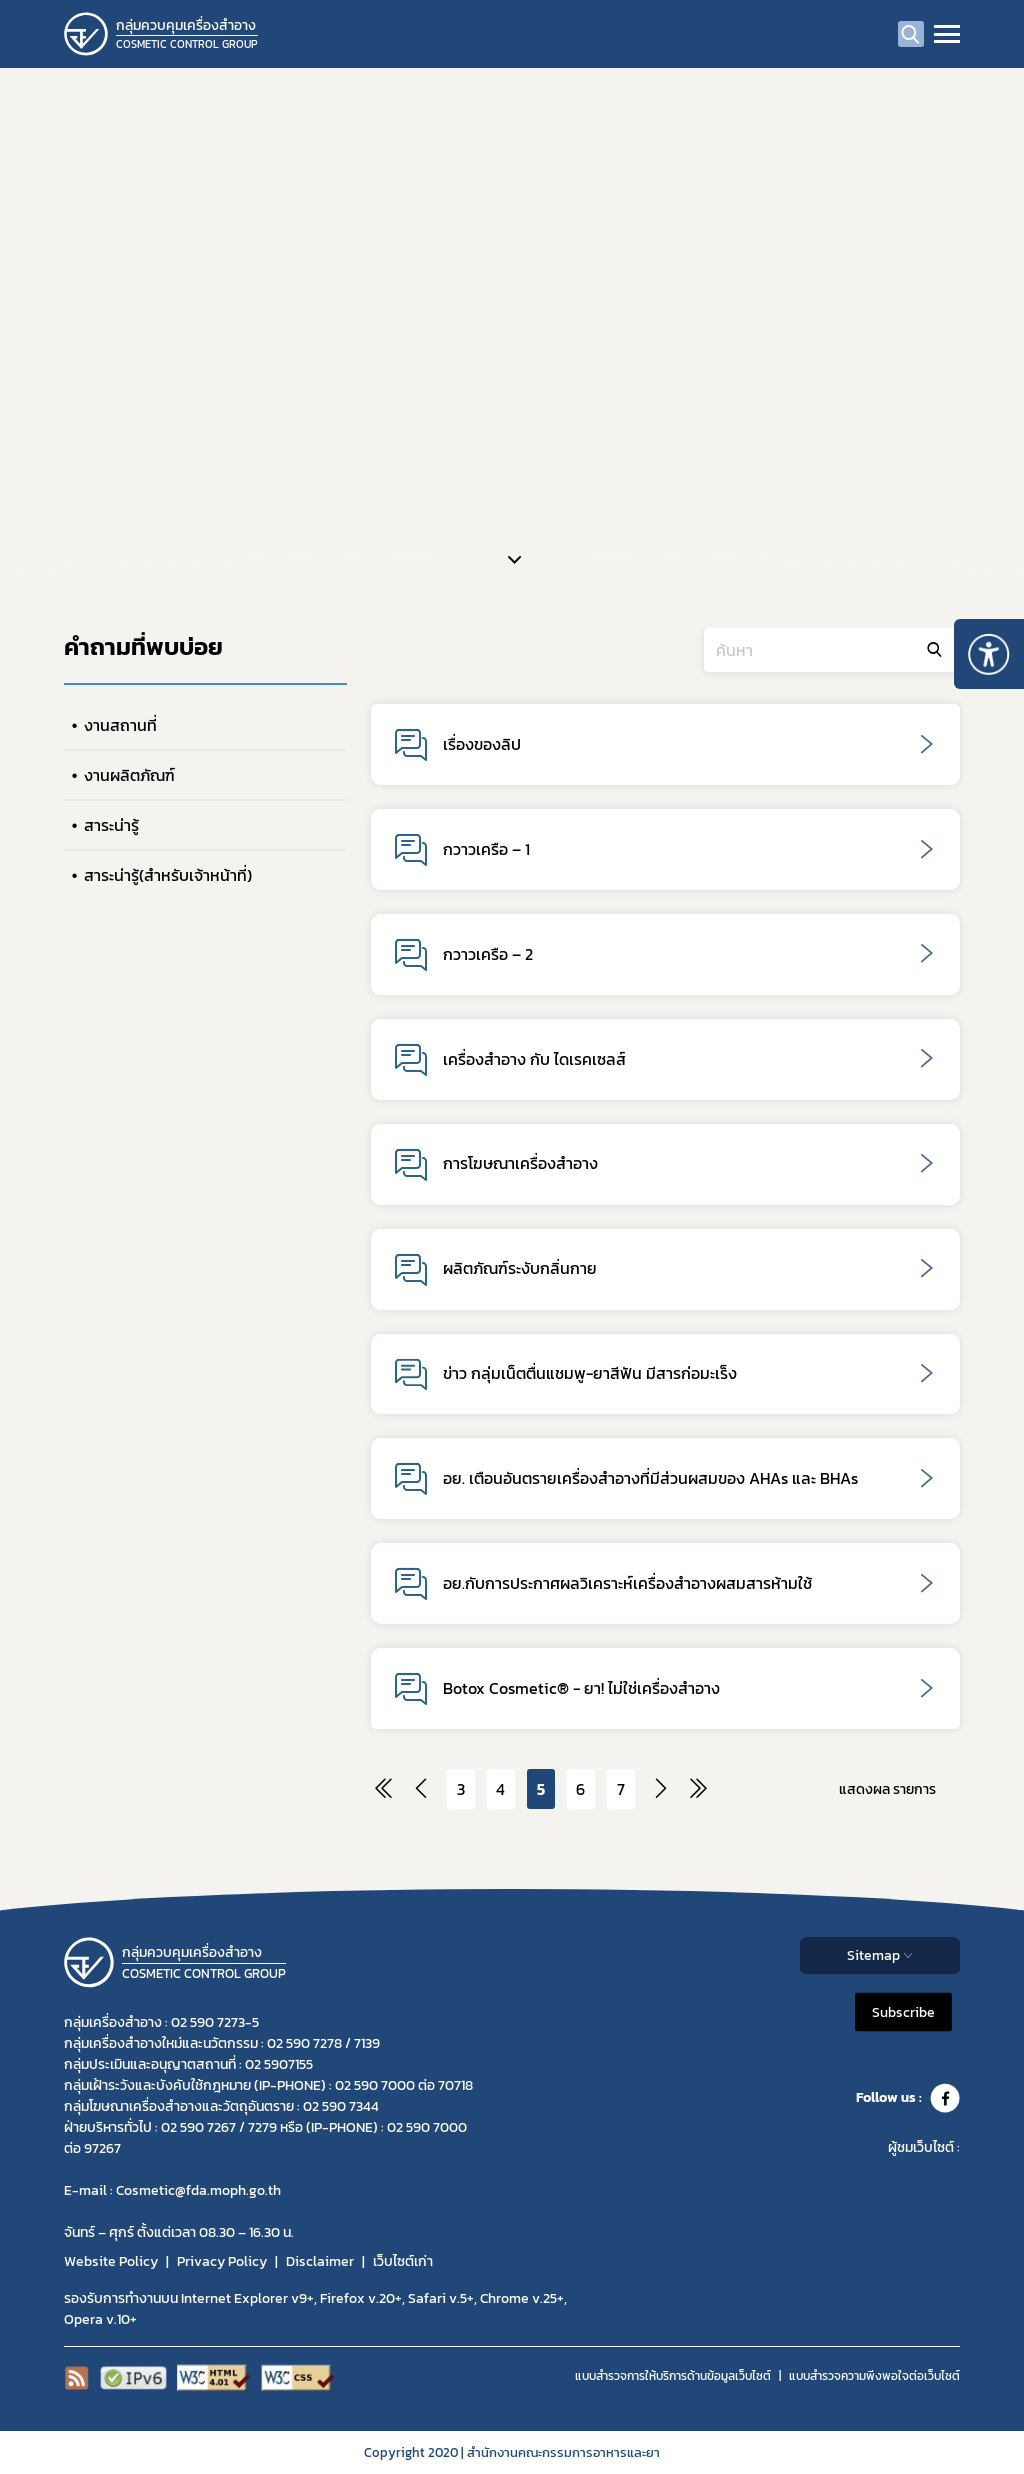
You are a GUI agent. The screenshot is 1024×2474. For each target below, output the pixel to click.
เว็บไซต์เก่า (403, 2261)
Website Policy (111, 2261)
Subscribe (903, 2011)
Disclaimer (320, 2261)
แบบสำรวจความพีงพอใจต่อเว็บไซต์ (874, 2376)
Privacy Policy (222, 2261)
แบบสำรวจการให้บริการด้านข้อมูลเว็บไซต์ (673, 2376)
